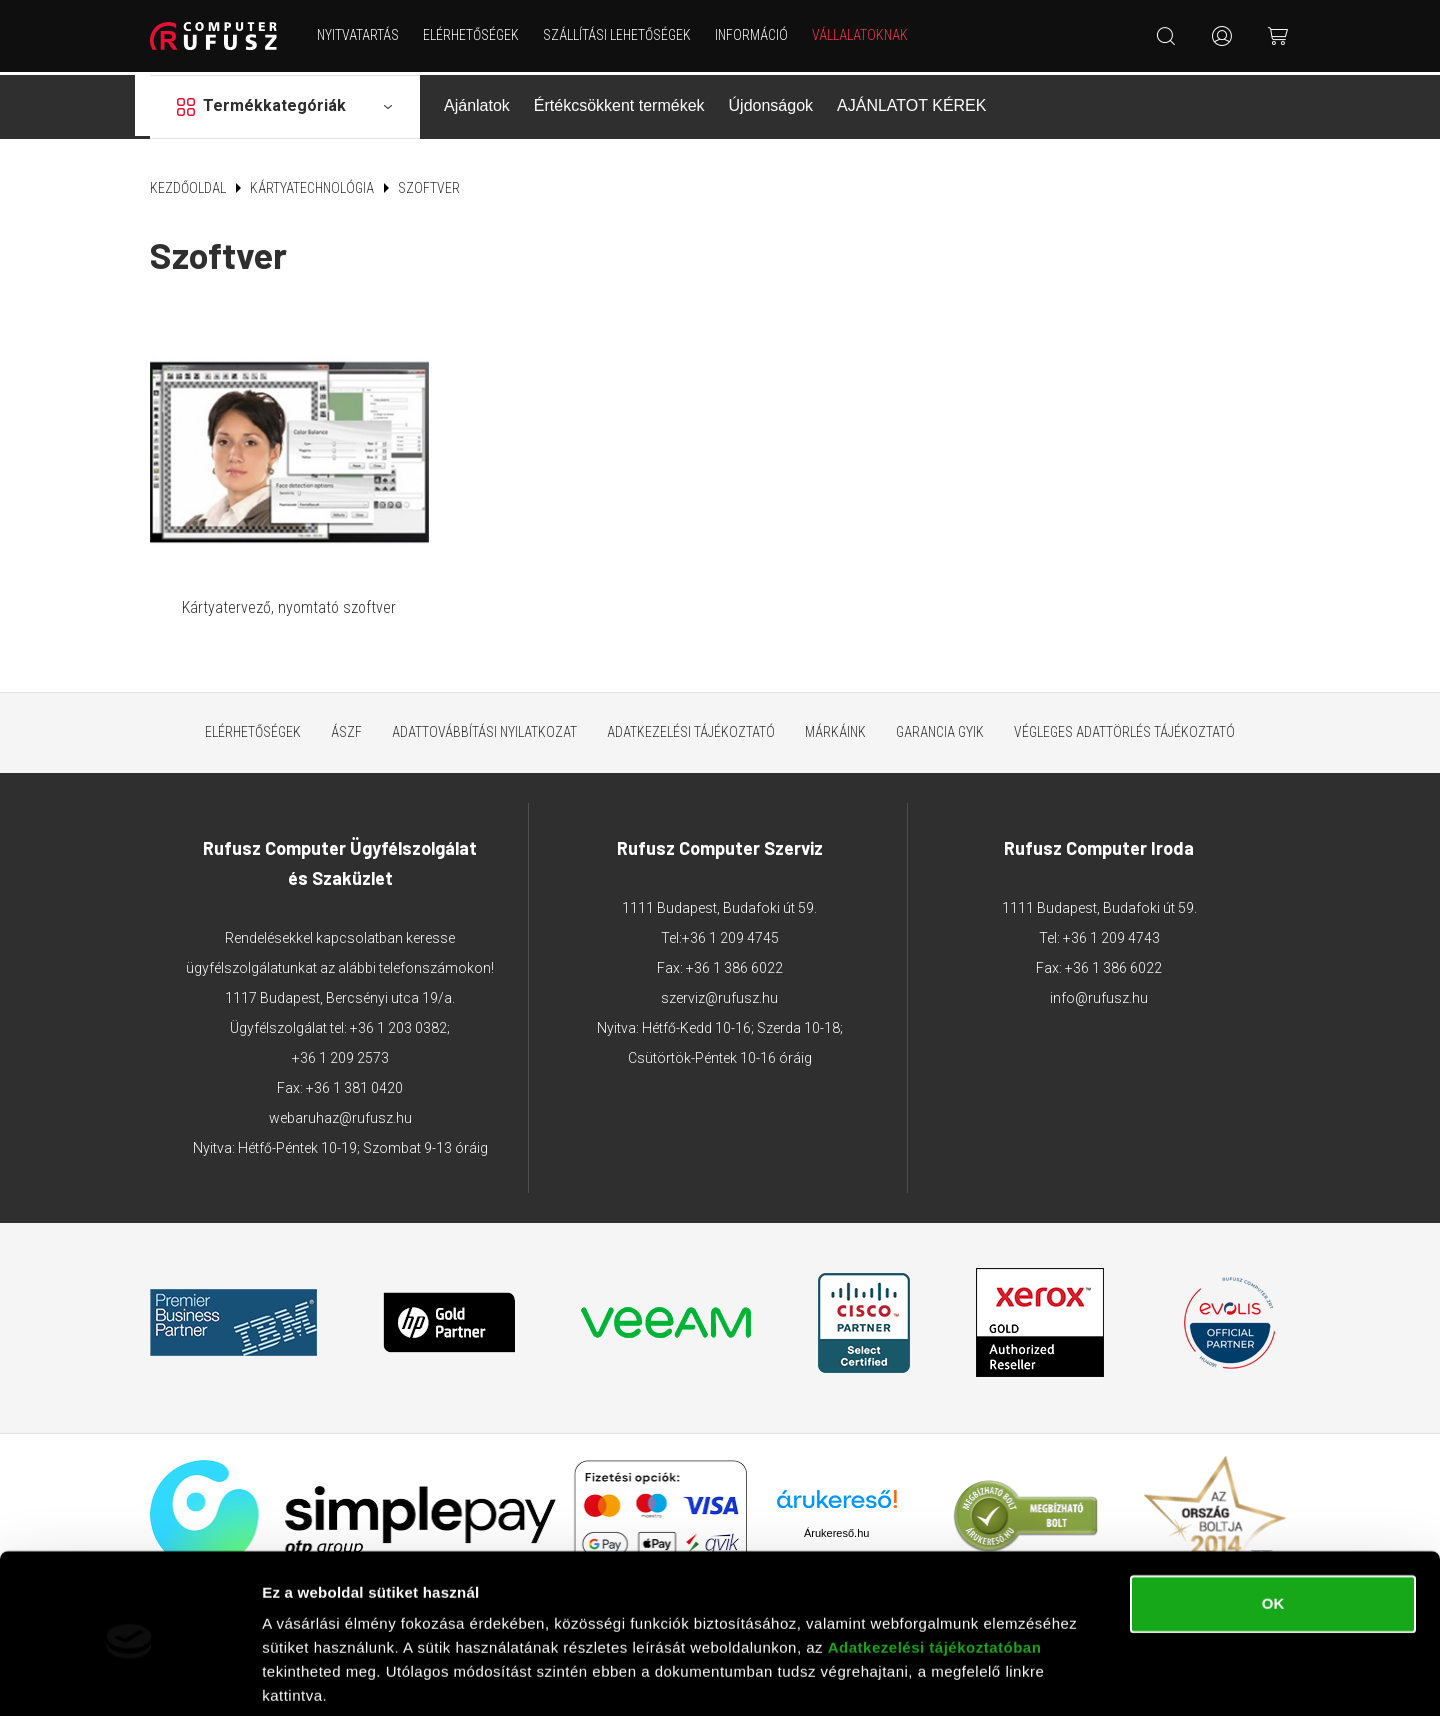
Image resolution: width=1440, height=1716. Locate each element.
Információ (752, 35)
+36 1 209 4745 (730, 919)
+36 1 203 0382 (398, 1009)
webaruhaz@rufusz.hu (340, 1099)
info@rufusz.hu (1099, 979)
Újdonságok (771, 103)
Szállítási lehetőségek (618, 35)
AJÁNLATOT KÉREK (911, 103)
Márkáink (835, 713)
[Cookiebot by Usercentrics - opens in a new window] (129, 1677)
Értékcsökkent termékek (619, 103)
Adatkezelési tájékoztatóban (935, 1573)
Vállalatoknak (861, 35)
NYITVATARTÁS (359, 35)
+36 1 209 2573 (340, 1039)
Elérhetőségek (472, 35)
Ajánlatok (477, 103)
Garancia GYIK (940, 713)
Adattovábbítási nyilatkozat (484, 713)
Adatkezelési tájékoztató (691, 713)
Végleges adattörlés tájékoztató (1124, 713)
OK (1273, 1529)
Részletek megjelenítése (349, 1676)
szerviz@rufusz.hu (719, 979)
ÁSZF (346, 713)
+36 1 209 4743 (1111, 919)
